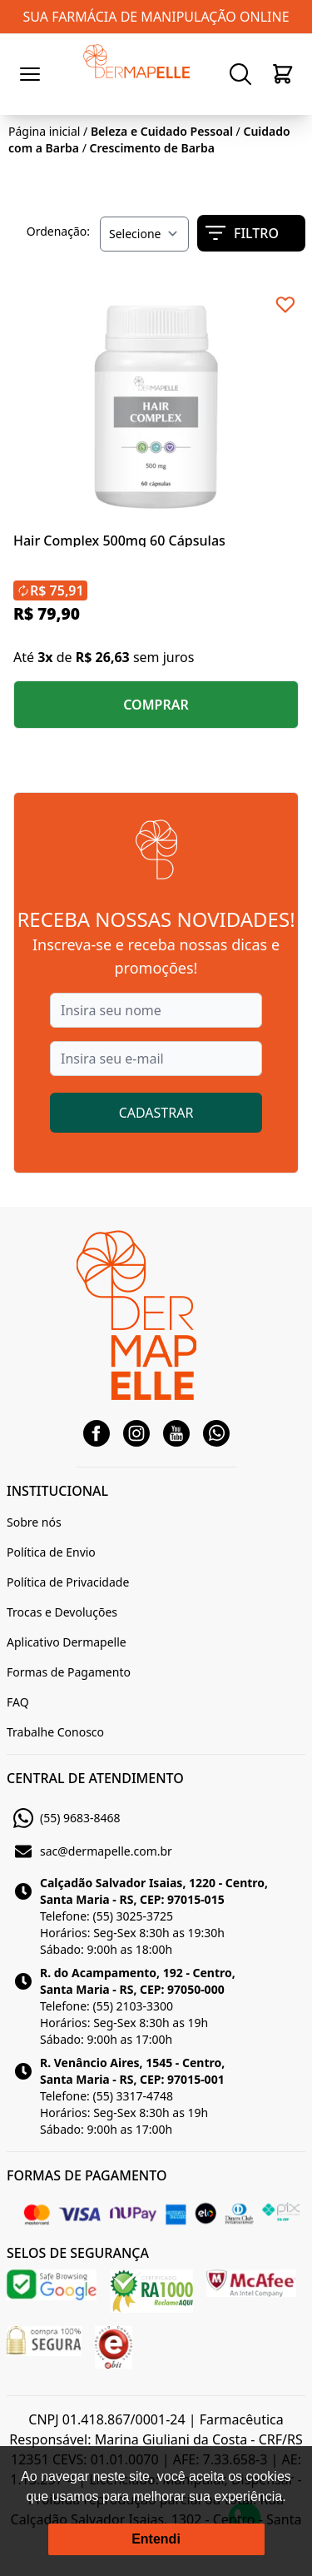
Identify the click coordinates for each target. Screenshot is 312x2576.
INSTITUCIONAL (57, 1491)
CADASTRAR (156, 1113)
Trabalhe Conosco (55, 1732)
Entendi (156, 2539)
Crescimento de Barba (152, 148)
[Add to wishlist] (285, 305)
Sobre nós (34, 1522)
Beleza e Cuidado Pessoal (162, 131)
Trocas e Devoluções (62, 1612)
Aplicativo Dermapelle (66, 1642)
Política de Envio (51, 1552)
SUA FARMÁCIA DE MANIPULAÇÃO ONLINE (155, 16)
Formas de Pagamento (69, 1672)
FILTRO (242, 233)
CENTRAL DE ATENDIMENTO (95, 1778)
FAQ (18, 1702)
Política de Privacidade (68, 1582)
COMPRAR (156, 704)
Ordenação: (58, 231)
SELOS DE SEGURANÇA (78, 2253)
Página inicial (44, 131)
